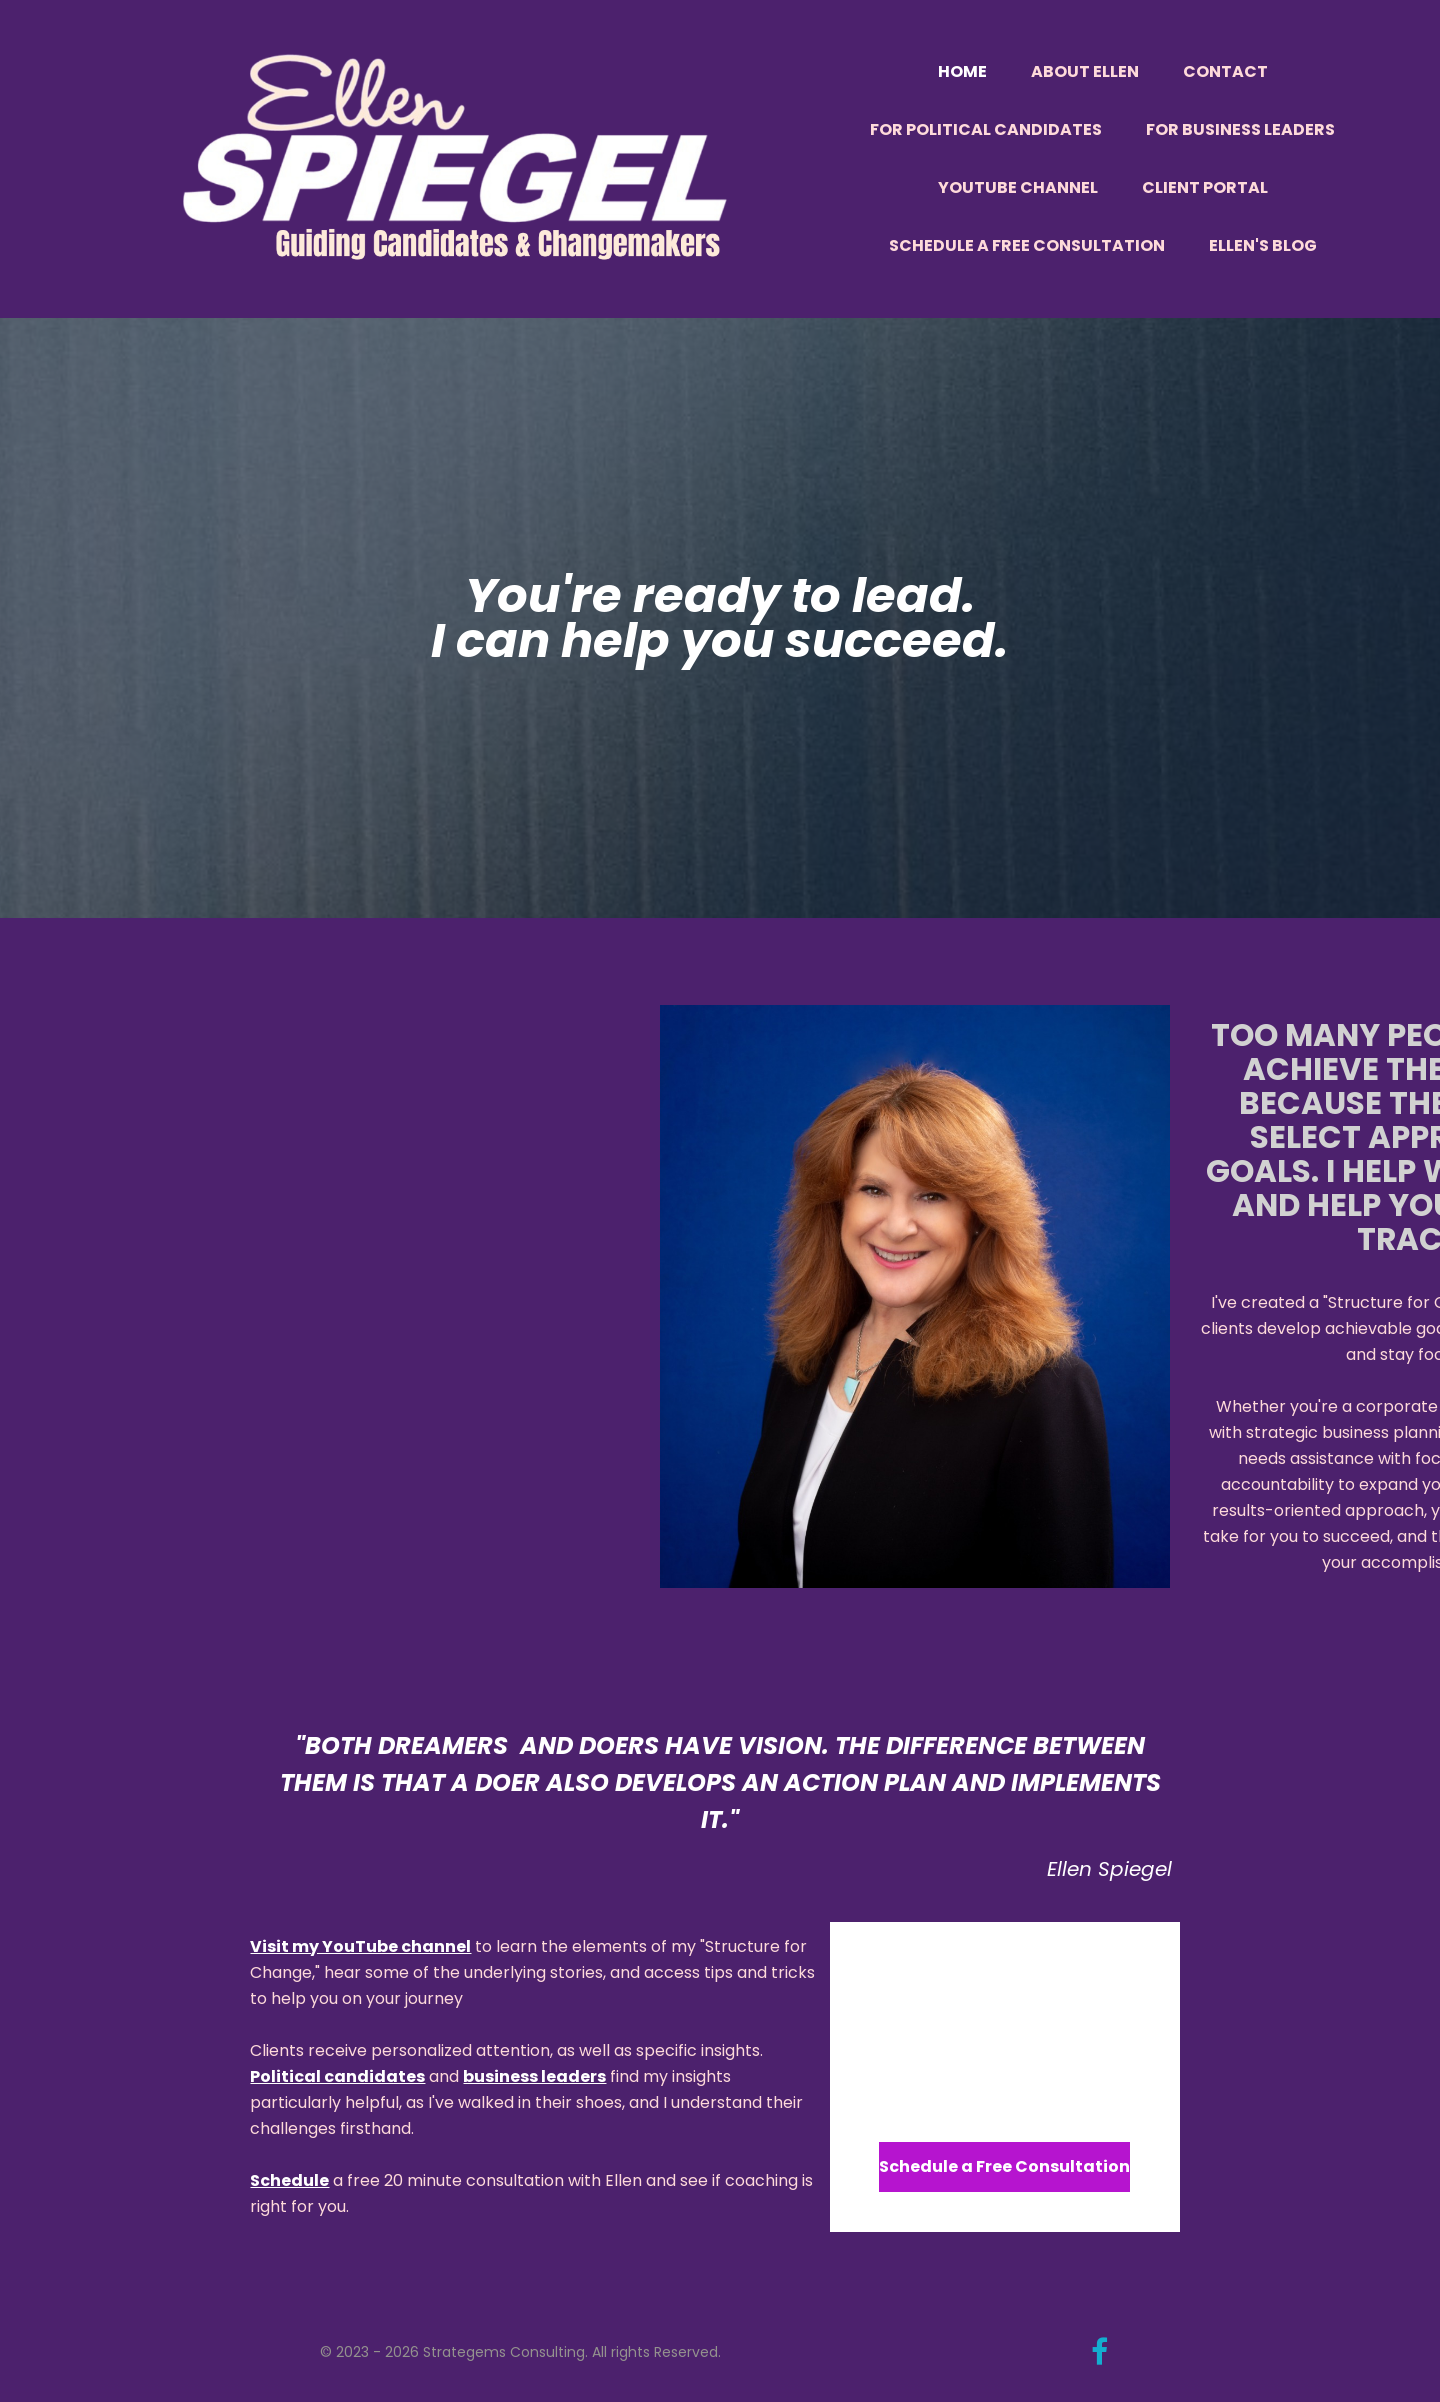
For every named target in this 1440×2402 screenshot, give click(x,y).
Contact (1225, 71)
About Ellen (1085, 71)
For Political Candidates (986, 129)
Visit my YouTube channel (360, 1946)
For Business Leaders (1240, 129)
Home (962, 71)
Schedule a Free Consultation (1027, 245)
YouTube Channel (1018, 187)
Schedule (289, 2180)
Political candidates (337, 2076)
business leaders (534, 2076)
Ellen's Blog (1263, 245)
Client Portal (1205, 187)
